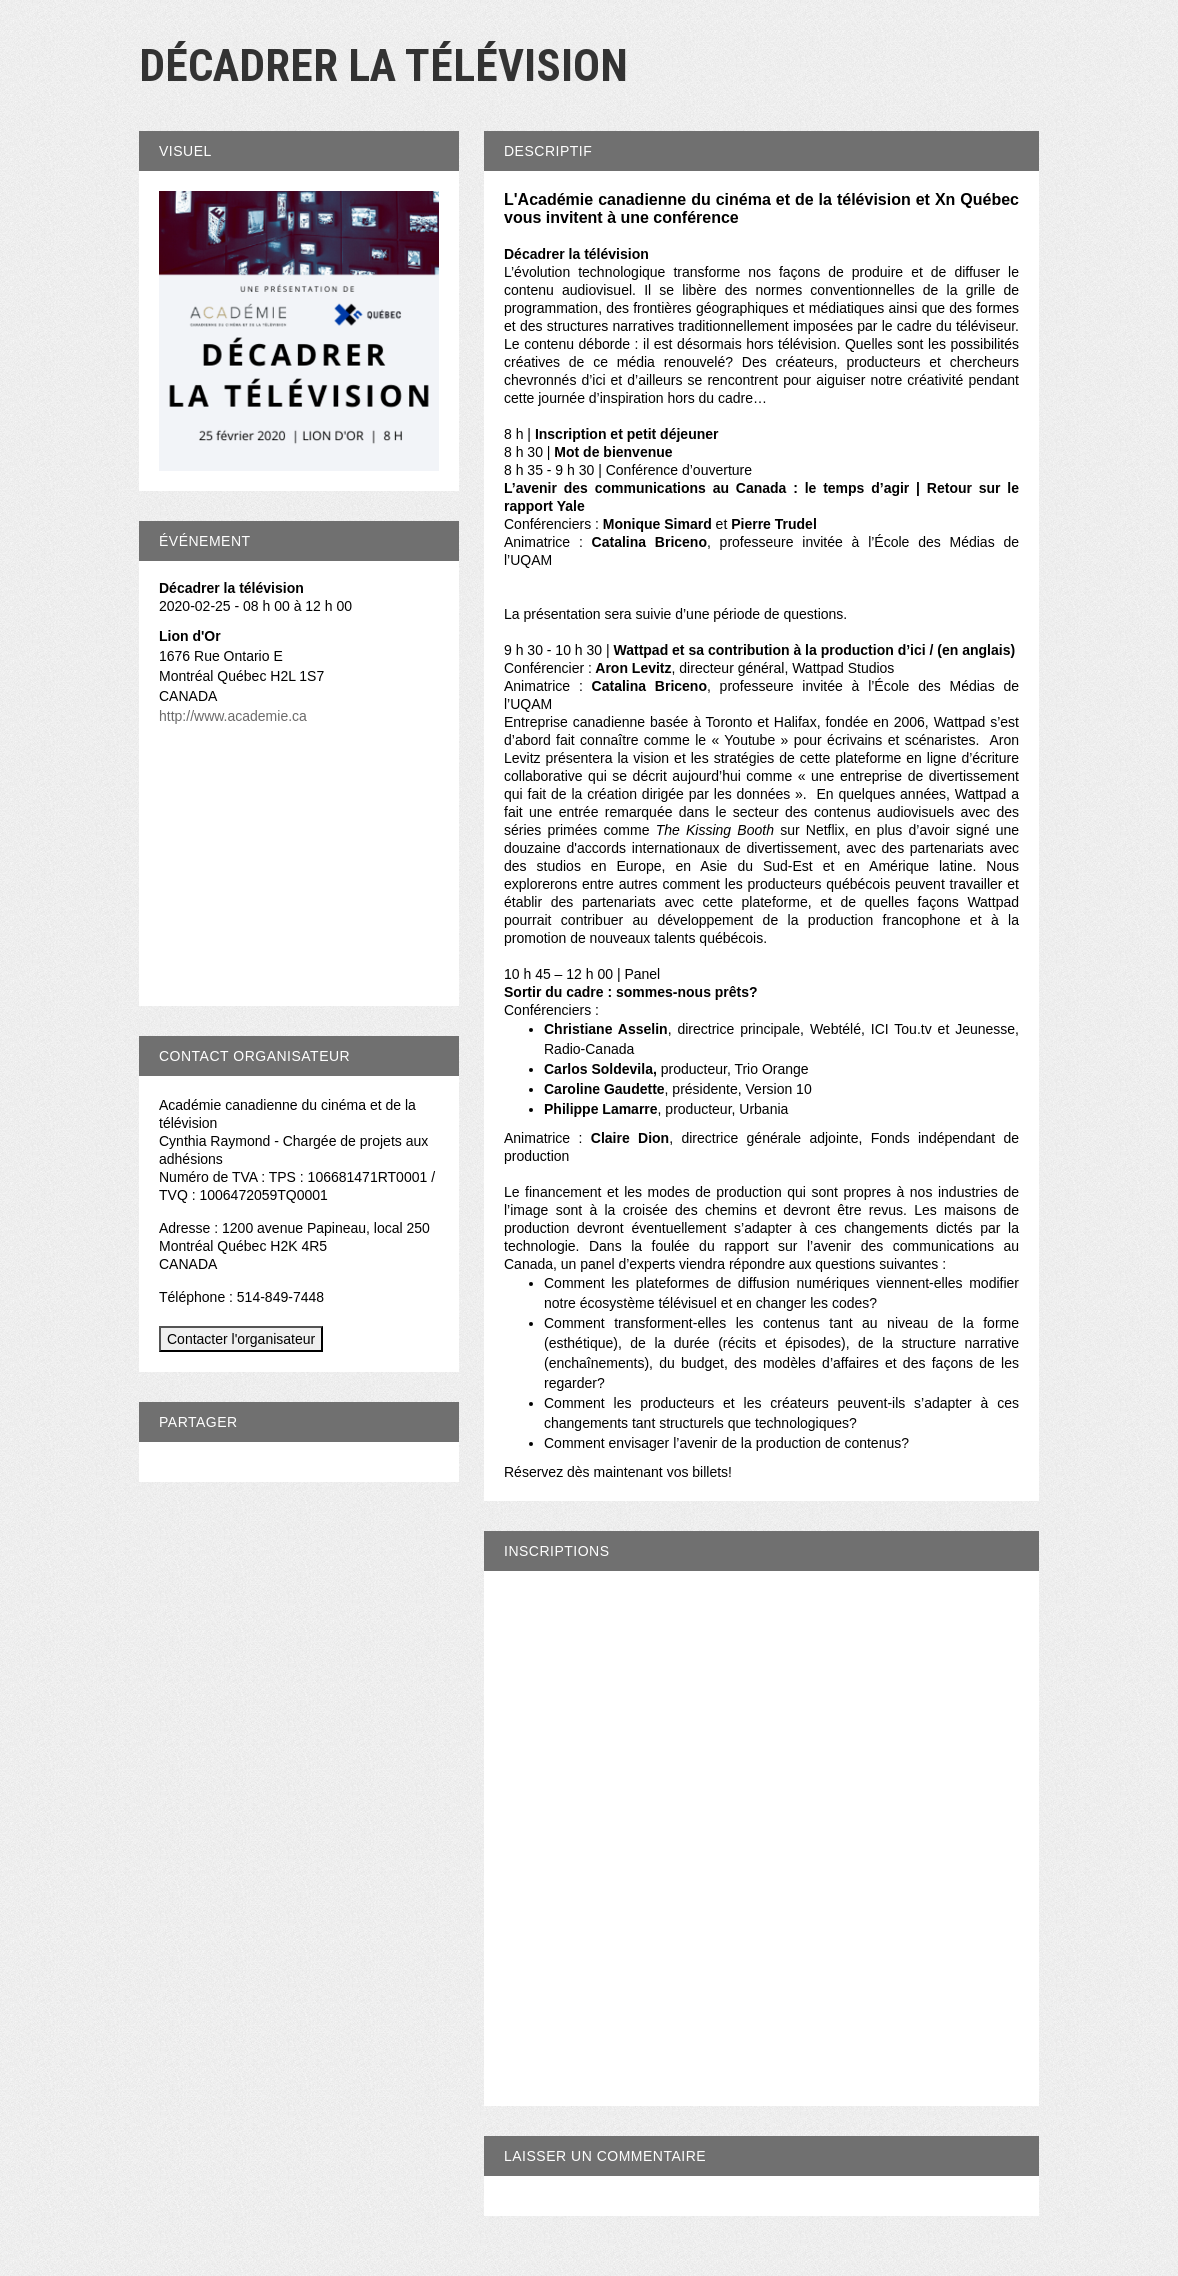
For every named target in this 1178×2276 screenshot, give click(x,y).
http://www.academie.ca (233, 716)
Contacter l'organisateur (241, 1339)
